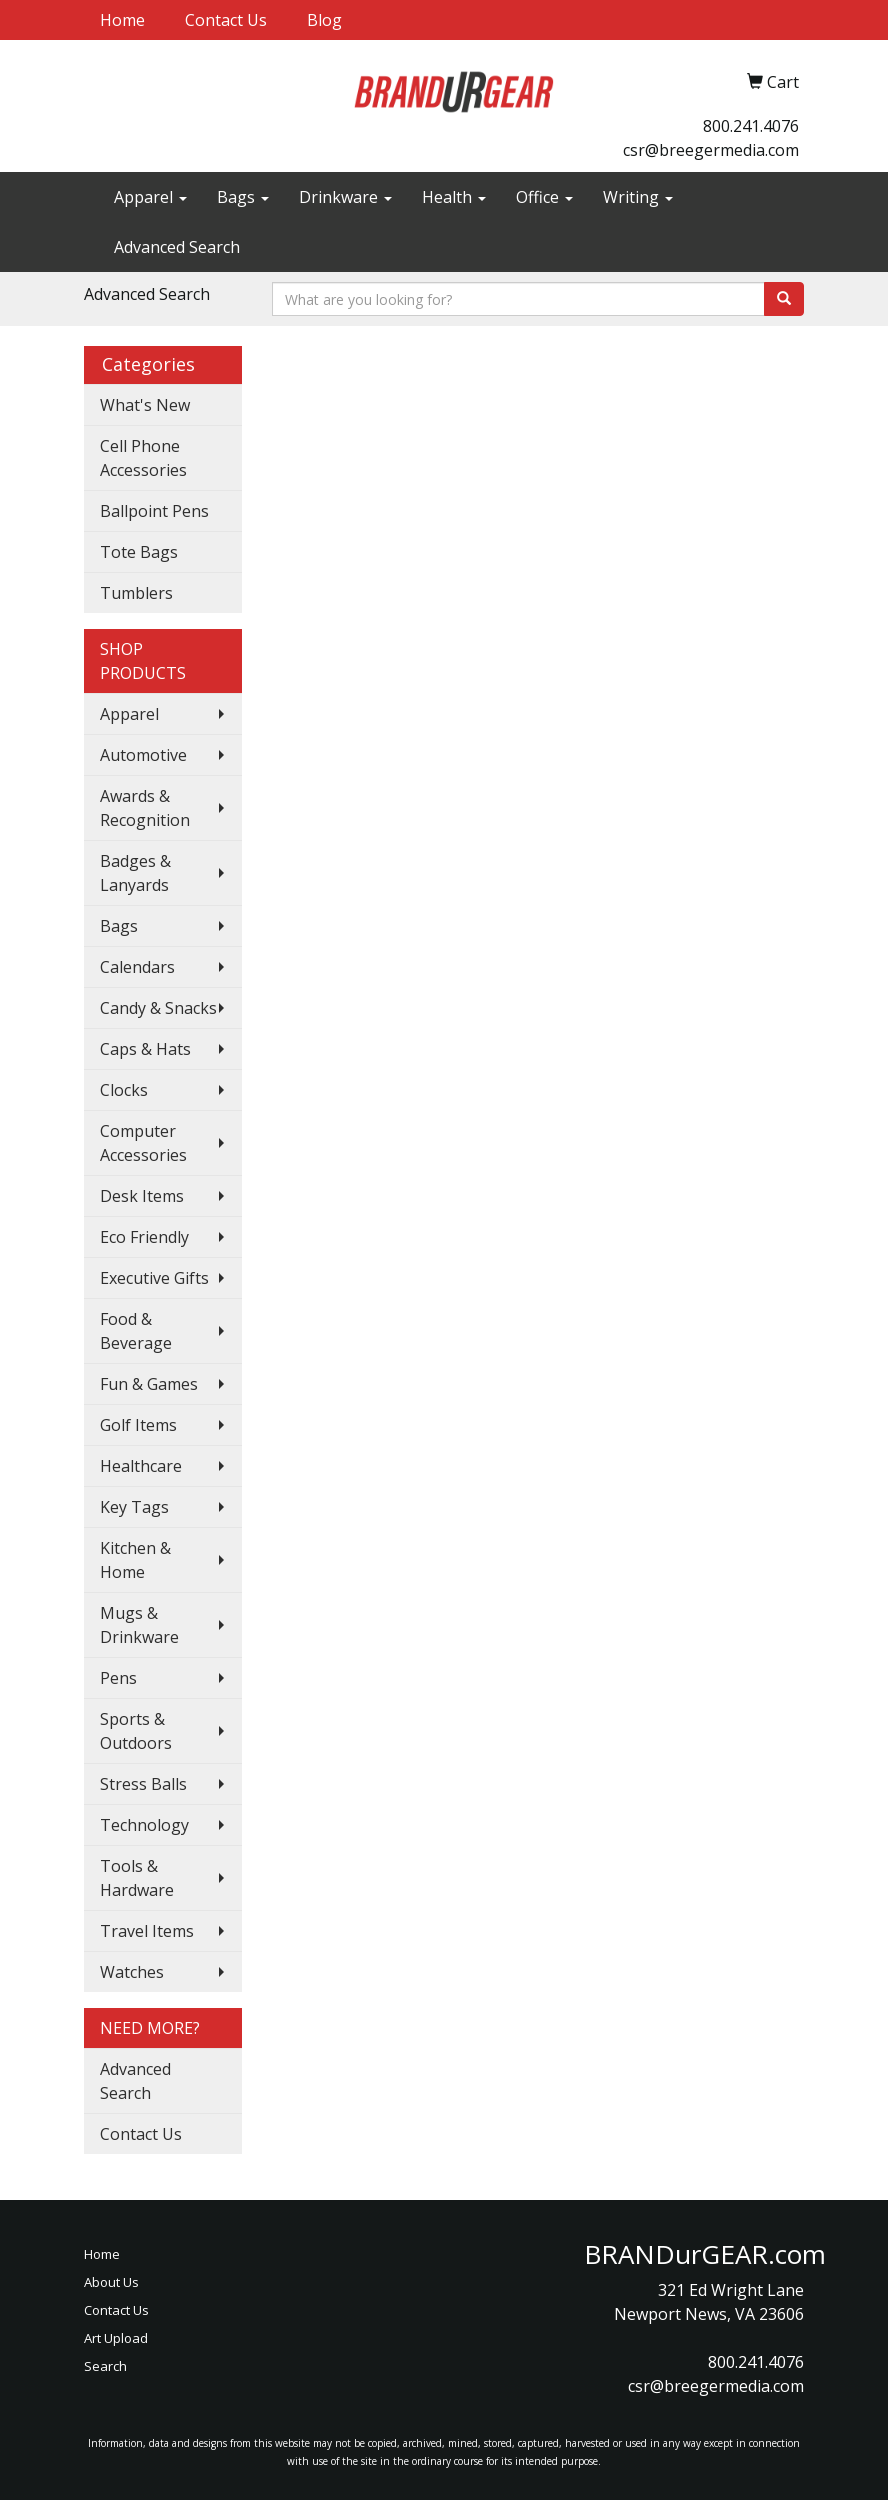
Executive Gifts (154, 1278)
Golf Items (138, 1425)
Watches (132, 1972)
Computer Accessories (143, 1143)
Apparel (150, 197)
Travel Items (147, 1931)
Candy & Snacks (158, 1008)
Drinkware (345, 197)
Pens (118, 1678)
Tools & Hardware (137, 1878)
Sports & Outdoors (136, 1731)
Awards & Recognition (145, 808)
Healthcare (141, 1466)
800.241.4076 (751, 126)
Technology (144, 1825)
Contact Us (226, 20)
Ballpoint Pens (154, 511)
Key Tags (134, 1507)
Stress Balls (143, 1784)
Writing (638, 197)
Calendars (137, 967)
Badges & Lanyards (135, 873)
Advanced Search (177, 247)
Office (544, 197)
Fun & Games (149, 1384)
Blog (324, 20)
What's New (145, 405)
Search (105, 2366)
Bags (243, 197)
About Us (111, 2282)
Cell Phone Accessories (143, 458)
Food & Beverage (136, 1331)
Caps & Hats (145, 1049)
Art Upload (116, 2338)
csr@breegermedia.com (711, 150)
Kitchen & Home (135, 1560)
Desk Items (142, 1196)
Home (122, 20)
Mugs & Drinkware (139, 1625)
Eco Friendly (144, 1237)
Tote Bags (139, 552)
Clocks (124, 1090)
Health (454, 197)
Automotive (143, 755)
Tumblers (136, 593)
